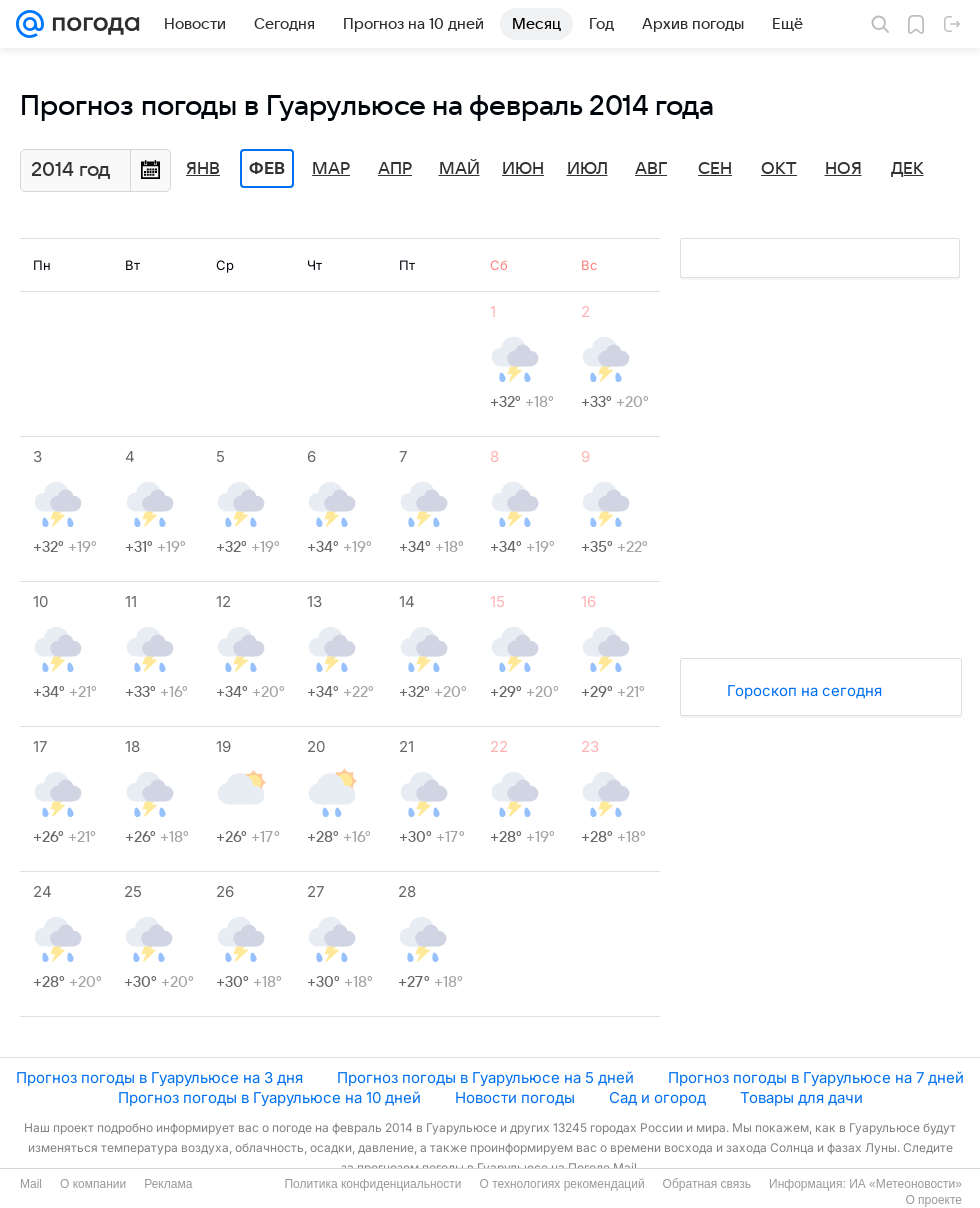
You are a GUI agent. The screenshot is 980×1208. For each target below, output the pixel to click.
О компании (93, 1184)
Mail (31, 1184)
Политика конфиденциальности (372, 1184)
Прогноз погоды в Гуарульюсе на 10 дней (269, 1097)
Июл (587, 169)
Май (459, 169)
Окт (779, 169)
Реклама (168, 1184)
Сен (715, 169)
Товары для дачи (801, 1097)
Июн (523, 169)
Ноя (843, 169)
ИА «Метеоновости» (905, 1184)
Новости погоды (515, 1097)
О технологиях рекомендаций (561, 1184)
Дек (907, 169)
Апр (395, 169)
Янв (203, 169)
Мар (331, 169)
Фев (267, 169)
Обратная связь (707, 1184)
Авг (651, 169)
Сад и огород (657, 1097)
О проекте (933, 1200)
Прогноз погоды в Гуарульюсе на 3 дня (159, 1077)
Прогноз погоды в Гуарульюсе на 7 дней (816, 1077)
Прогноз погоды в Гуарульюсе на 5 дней (485, 1077)
